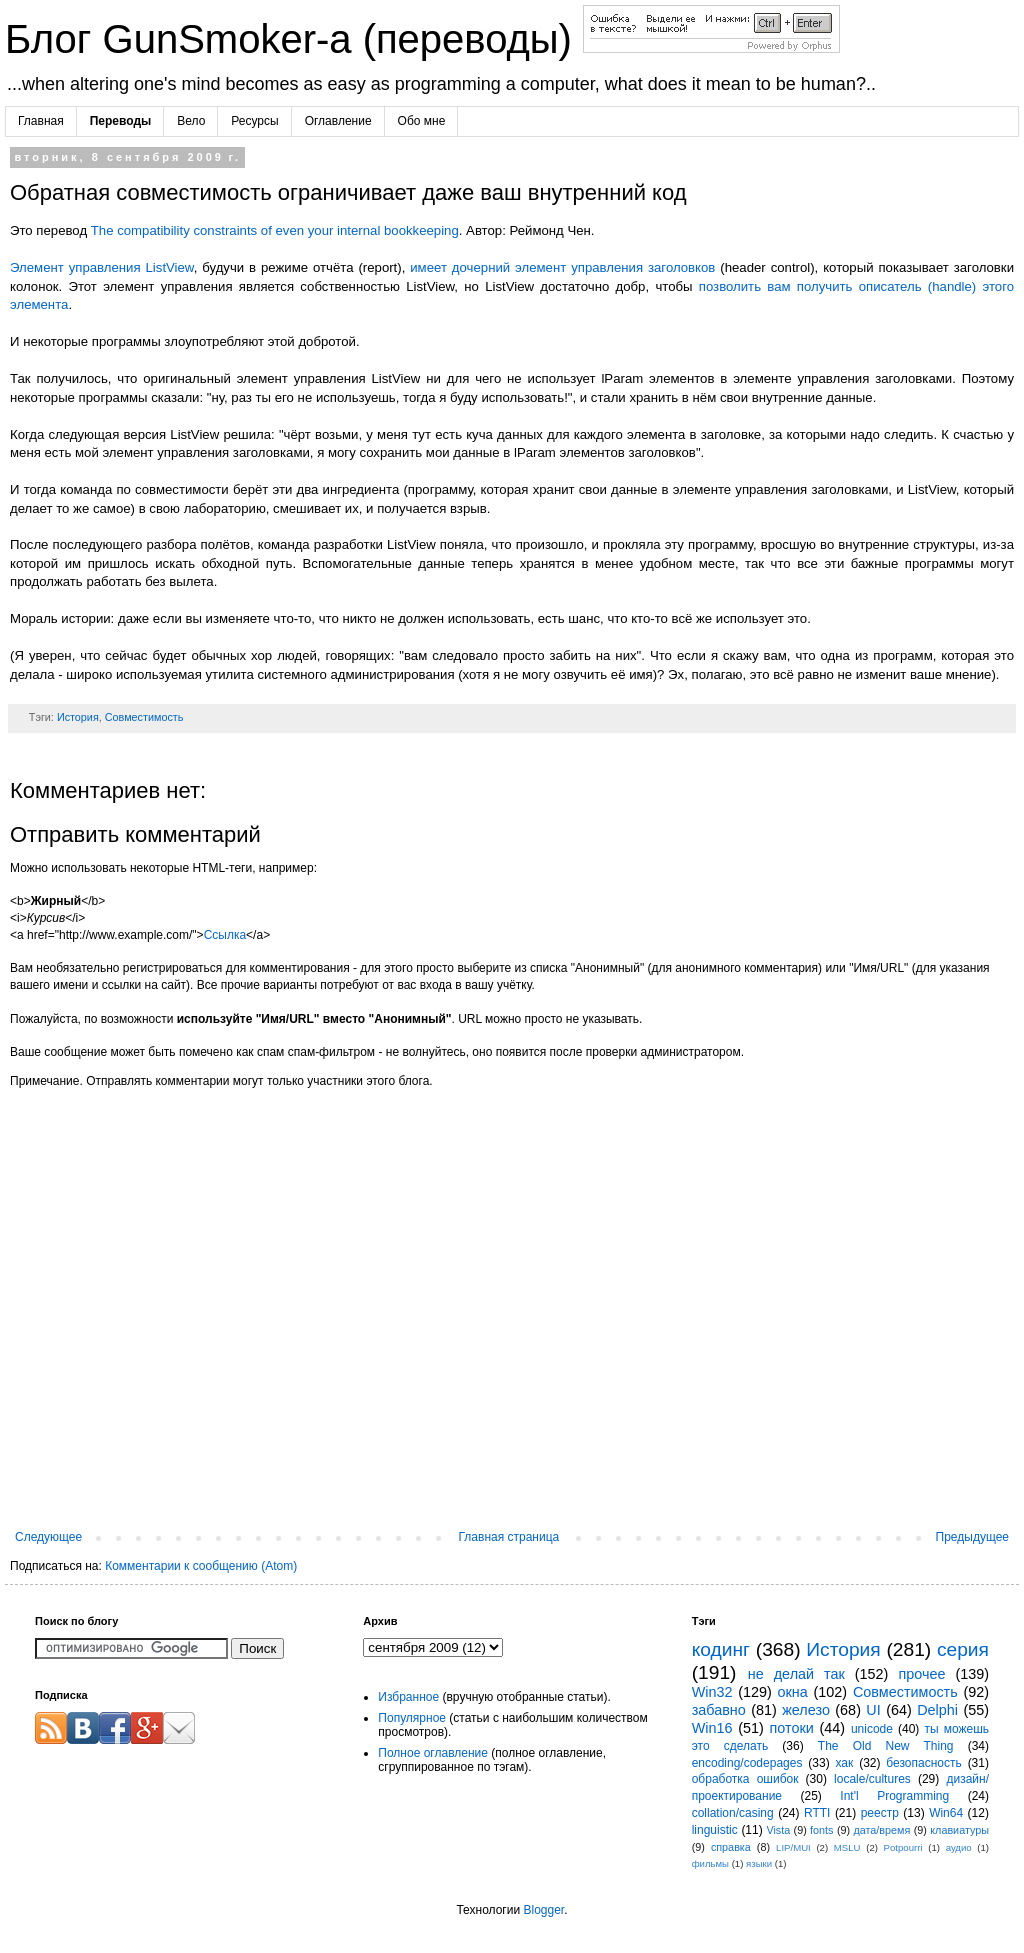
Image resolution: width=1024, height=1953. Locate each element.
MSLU (847, 1847)
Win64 (946, 1813)
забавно (719, 1710)
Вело (191, 121)
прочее (921, 1674)
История (78, 717)
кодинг (721, 1649)
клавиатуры (959, 1830)
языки (759, 1863)
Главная (41, 121)
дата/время (881, 1830)
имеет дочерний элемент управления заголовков (562, 267)
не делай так (796, 1674)
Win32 (712, 1692)
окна (793, 1692)
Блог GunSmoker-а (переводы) (294, 39)
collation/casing (733, 1813)
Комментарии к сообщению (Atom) (201, 1566)
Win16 (712, 1728)
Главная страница (509, 1537)
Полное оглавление (433, 1753)
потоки (792, 1728)
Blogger (543, 1910)
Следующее (48, 1537)
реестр (880, 1813)
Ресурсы (254, 121)
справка (731, 1847)
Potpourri (903, 1847)
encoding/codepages (747, 1763)
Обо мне (422, 121)
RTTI (817, 1813)
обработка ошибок (745, 1779)
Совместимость (144, 717)
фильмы (710, 1863)
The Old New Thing (886, 1746)
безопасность (923, 1763)
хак (844, 1763)
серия (963, 1649)
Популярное (412, 1718)
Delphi (937, 1710)
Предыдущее (972, 1537)
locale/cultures (872, 1779)
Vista (778, 1830)
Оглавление (338, 121)
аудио (959, 1847)
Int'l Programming (894, 1796)
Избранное (408, 1697)
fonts (821, 1830)
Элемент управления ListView (102, 267)
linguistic (715, 1830)
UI (873, 1710)
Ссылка (225, 935)
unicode (872, 1729)
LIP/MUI (793, 1847)
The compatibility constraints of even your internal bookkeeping (275, 230)
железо (806, 1710)
